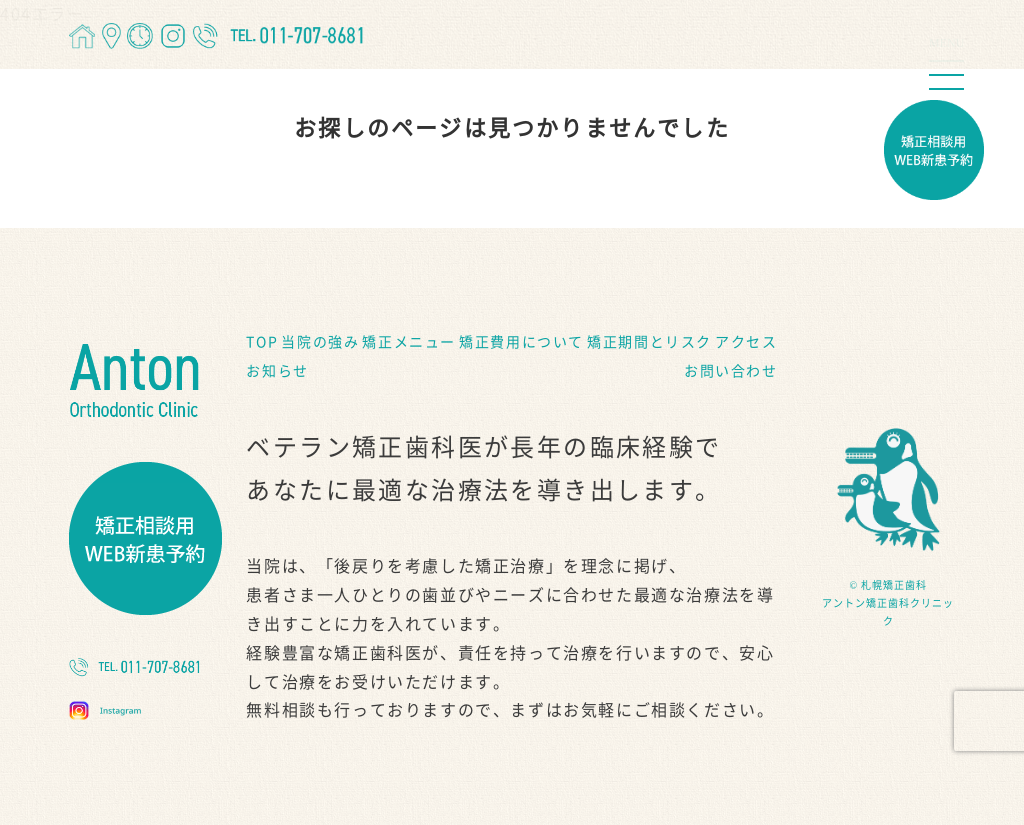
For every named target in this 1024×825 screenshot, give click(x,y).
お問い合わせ (731, 371)
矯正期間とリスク (649, 342)
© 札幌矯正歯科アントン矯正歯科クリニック (888, 603)
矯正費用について (521, 342)
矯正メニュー (409, 342)
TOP (262, 342)
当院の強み (320, 342)
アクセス (746, 342)
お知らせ (277, 371)
